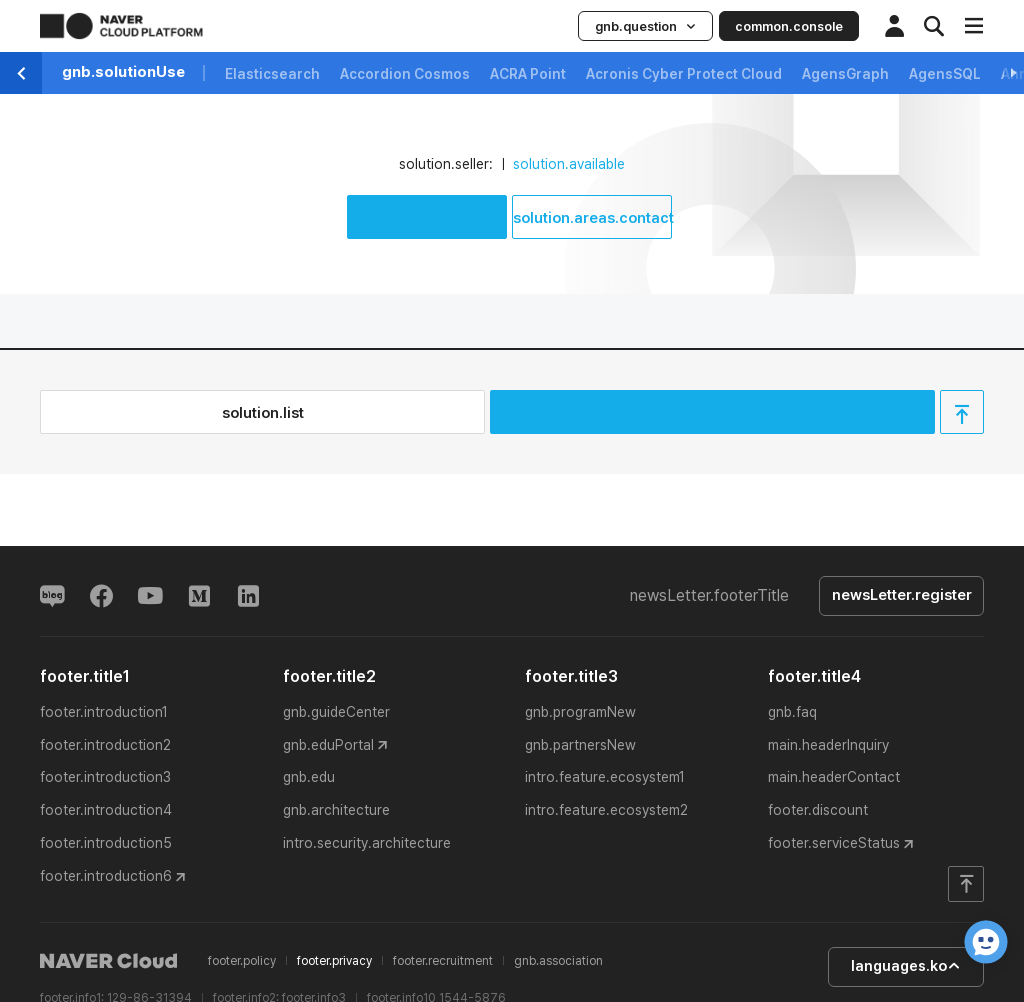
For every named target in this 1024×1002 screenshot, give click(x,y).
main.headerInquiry (828, 745)
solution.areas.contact (592, 218)
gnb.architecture (336, 811)
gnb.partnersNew (580, 745)
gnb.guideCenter (336, 712)
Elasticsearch (272, 74)
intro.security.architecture (367, 844)
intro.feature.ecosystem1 (605, 778)
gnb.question (645, 26)
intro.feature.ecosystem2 (606, 811)
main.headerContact (834, 778)
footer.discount (818, 811)
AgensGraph (845, 74)
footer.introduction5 (106, 844)
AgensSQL (945, 74)
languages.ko (904, 967)
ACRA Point (528, 74)
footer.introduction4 (106, 811)
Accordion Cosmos (405, 74)
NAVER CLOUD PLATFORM (121, 26)
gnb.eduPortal (328, 745)
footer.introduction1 (104, 712)
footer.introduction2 (105, 745)
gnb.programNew (580, 712)
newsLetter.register (901, 596)
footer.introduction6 (106, 877)
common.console (789, 26)
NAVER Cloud (109, 962)
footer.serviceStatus (834, 844)
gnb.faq (792, 712)
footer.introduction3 (105, 778)
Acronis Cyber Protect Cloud (684, 74)
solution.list (263, 413)
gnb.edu (309, 778)
